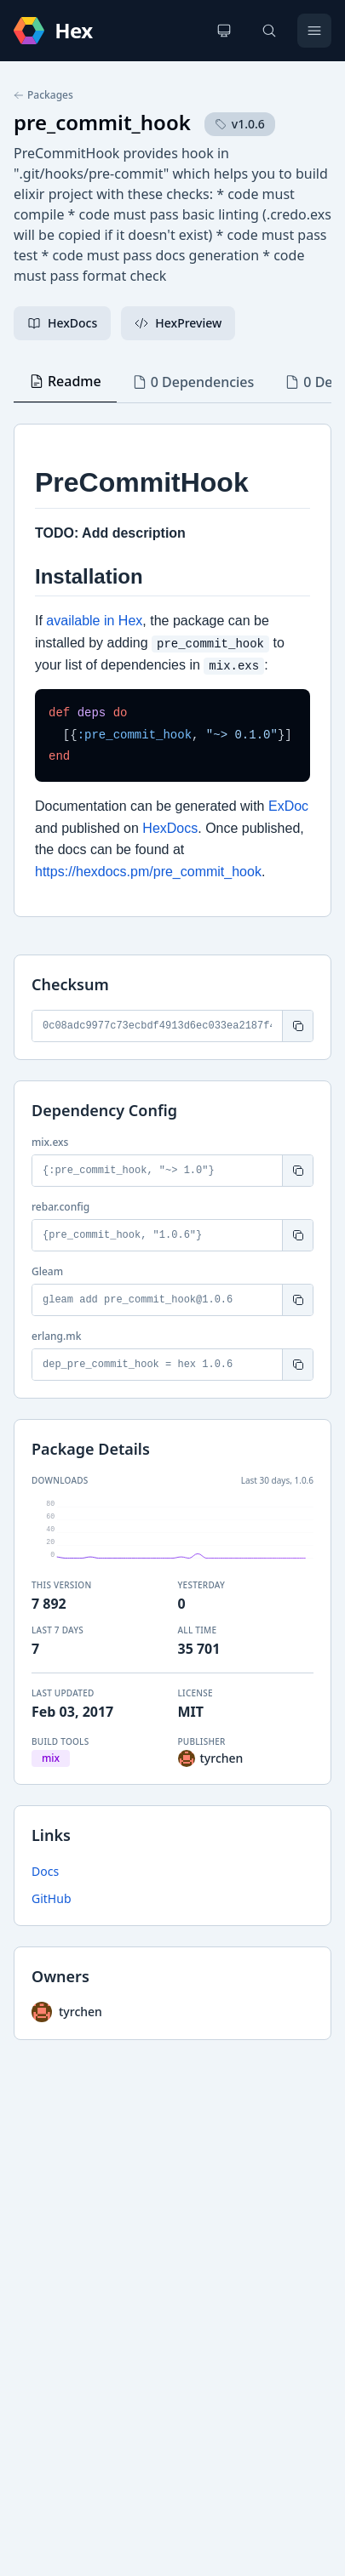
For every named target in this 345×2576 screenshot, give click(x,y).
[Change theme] (224, 31)
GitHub (52, 1898)
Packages (43, 95)
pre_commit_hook (102, 122)
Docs (45, 1871)
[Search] (269, 30)
